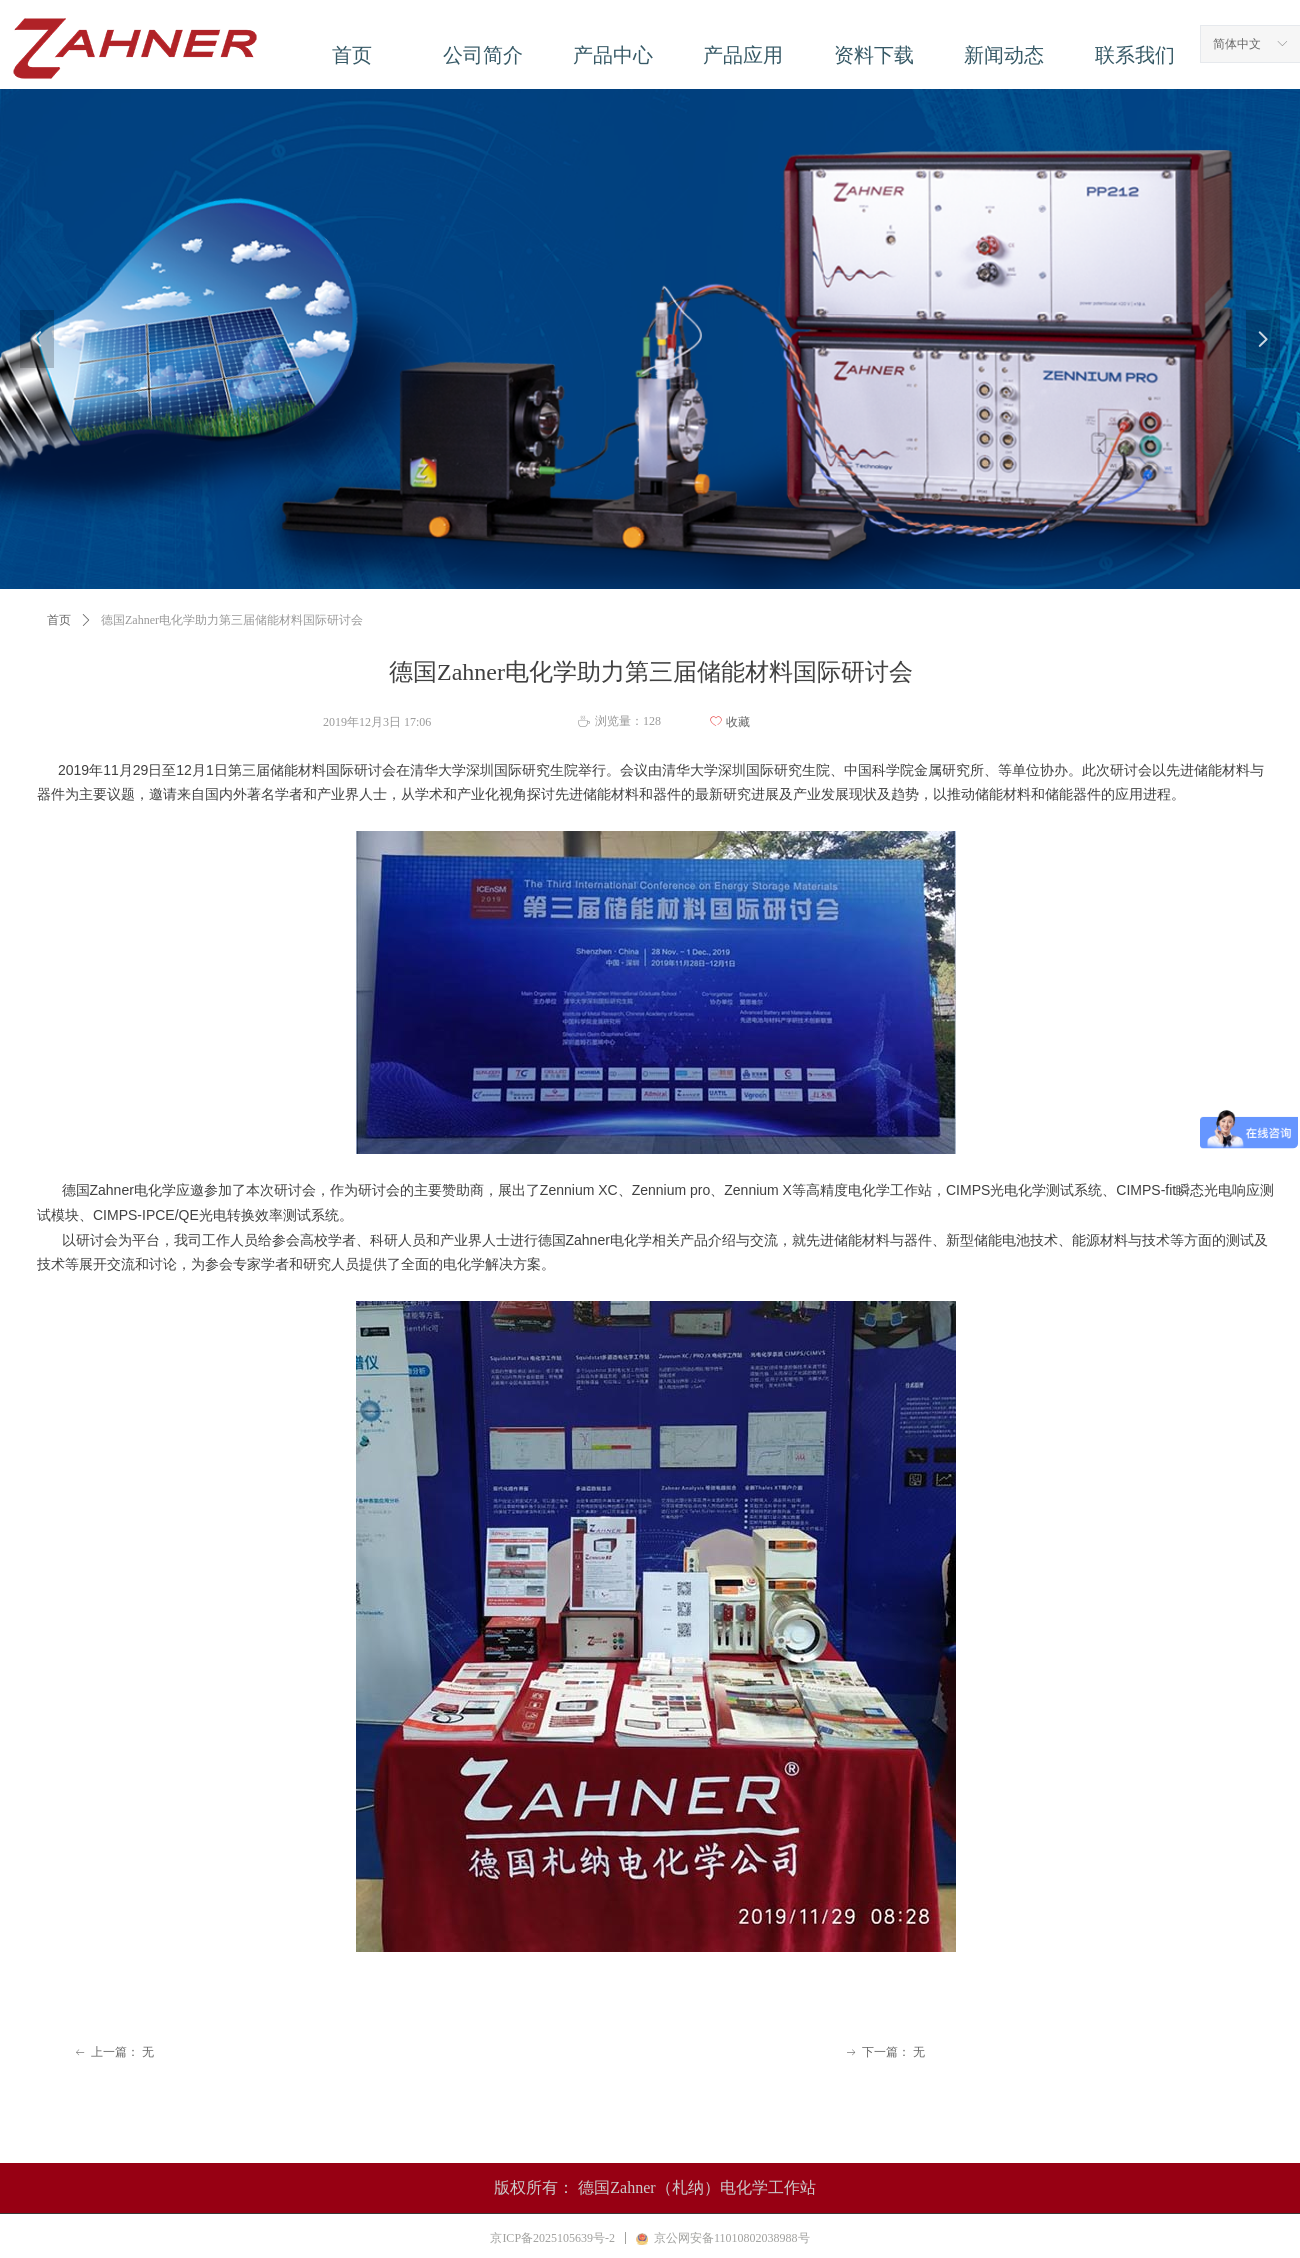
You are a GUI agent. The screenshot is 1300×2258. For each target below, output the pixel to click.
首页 (59, 620)
